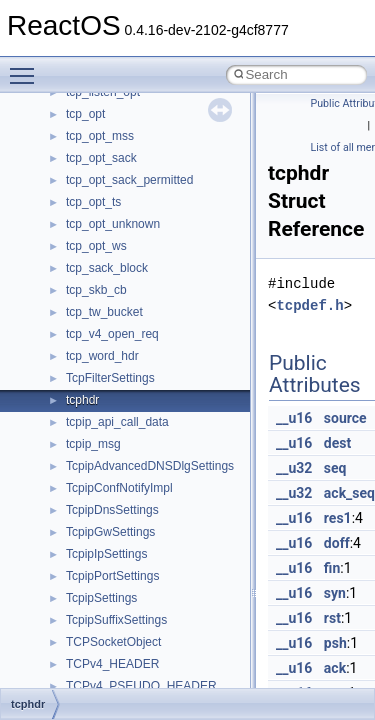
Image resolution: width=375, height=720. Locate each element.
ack (335, 668)
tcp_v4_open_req (112, 334)
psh (335, 643)
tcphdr (82, 400)
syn (335, 593)
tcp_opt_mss (100, 136)
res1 (338, 518)
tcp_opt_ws (96, 246)
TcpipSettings (101, 598)
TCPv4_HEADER (112, 664)
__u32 (294, 468)
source (345, 418)
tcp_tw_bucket (104, 312)
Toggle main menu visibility (27, 67)
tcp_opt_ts (93, 202)
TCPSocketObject (113, 642)
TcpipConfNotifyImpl (119, 488)
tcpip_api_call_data (117, 422)
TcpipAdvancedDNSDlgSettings (150, 466)
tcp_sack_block (107, 268)
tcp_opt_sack (101, 158)
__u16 (294, 418)
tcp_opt (85, 114)
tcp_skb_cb (96, 290)
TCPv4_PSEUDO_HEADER (141, 686)
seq (335, 468)
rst (332, 618)
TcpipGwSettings (110, 532)
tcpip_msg (93, 444)
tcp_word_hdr (102, 356)
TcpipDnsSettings (112, 510)
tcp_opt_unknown (113, 224)
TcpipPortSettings (112, 576)
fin (332, 568)
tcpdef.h (309, 305)
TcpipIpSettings (106, 554)
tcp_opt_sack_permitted (129, 180)
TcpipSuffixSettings (116, 620)
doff (337, 543)
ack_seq (349, 493)
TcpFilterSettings (110, 378)
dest (337, 443)
